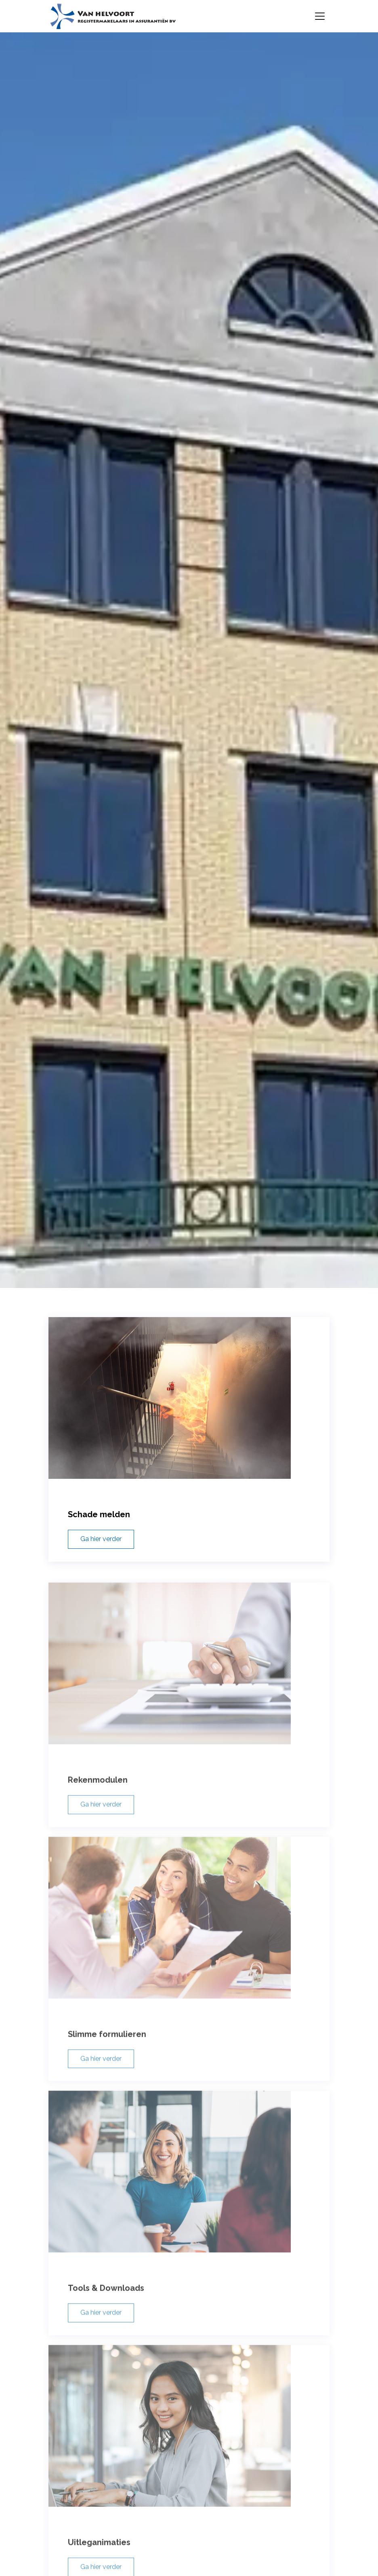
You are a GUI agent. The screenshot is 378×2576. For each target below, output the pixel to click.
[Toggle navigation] (320, 16)
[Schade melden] (189, 1422)
